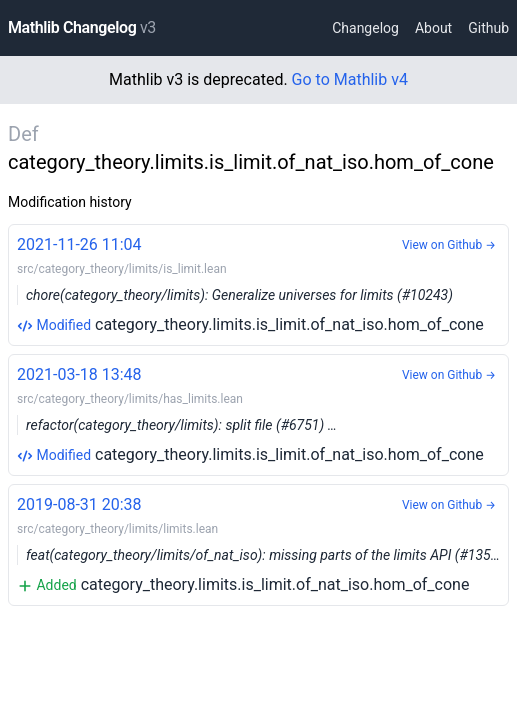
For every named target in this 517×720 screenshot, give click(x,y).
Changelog (365, 28)
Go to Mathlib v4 (350, 79)
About (433, 28)
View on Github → (449, 245)
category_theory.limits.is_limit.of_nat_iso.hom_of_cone (258, 283)
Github (488, 28)
